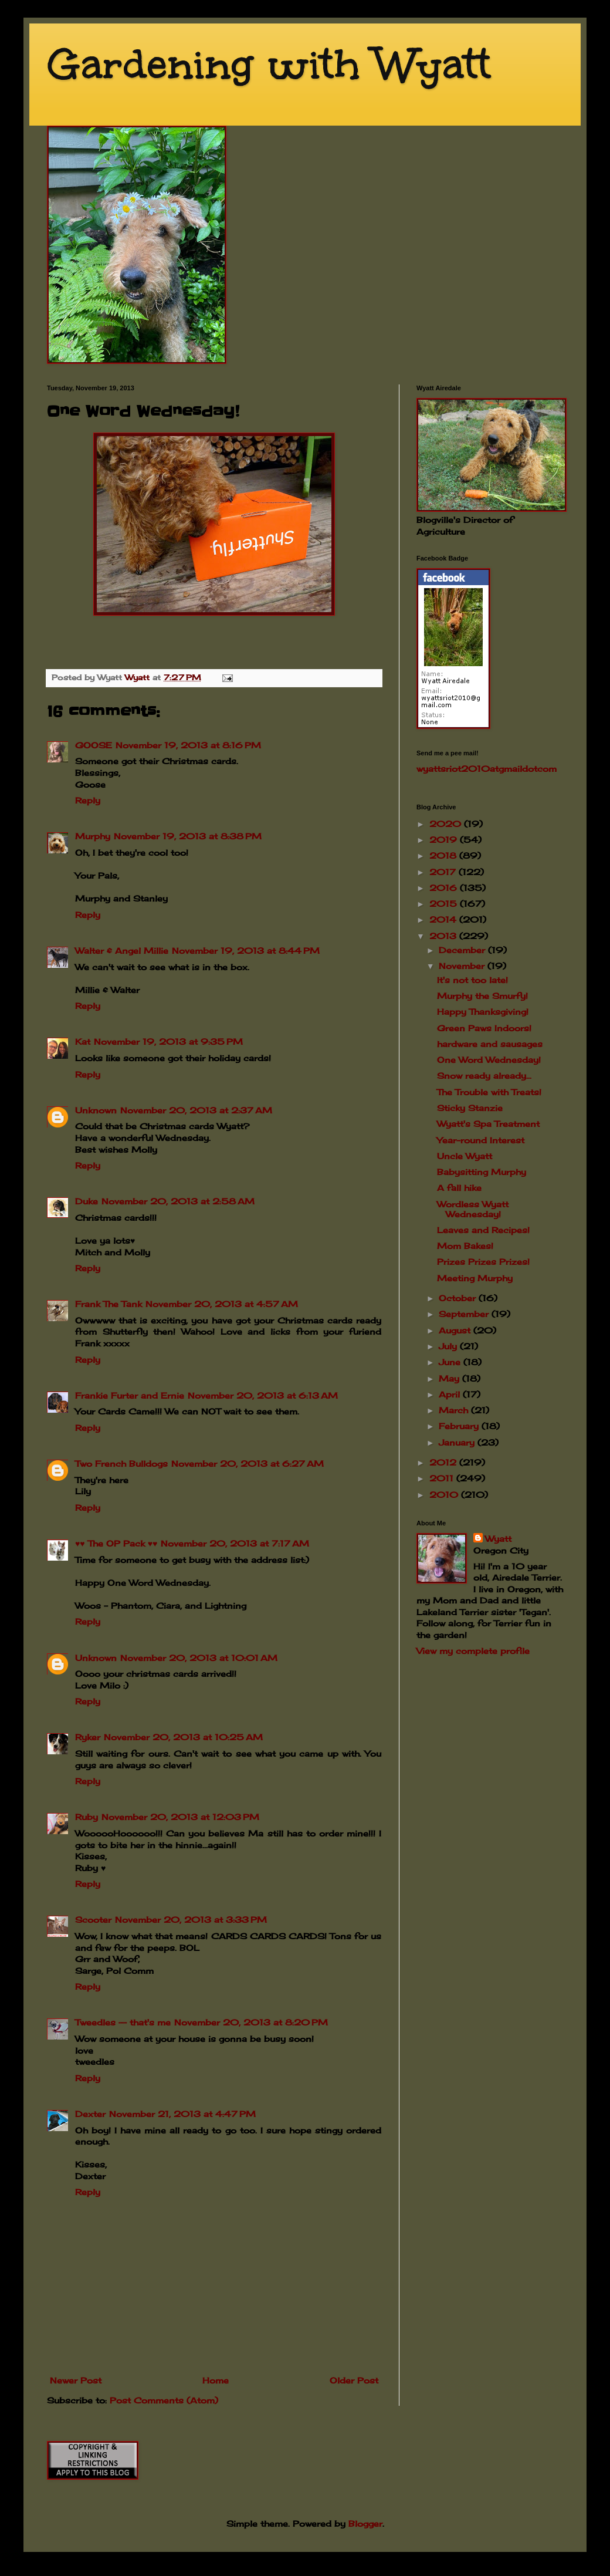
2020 (446, 824)
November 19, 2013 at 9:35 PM (168, 1041)
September (465, 1314)
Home (215, 2380)
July (449, 1346)
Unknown (96, 1110)
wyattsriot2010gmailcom (486, 769)
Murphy (92, 836)
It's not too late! (472, 980)
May (450, 1378)
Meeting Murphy (475, 1278)
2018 (444, 855)
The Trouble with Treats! (489, 1092)
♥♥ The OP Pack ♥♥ (116, 1543)
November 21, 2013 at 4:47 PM (182, 2114)
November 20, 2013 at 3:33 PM (191, 1920)
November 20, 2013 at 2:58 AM (178, 1201)
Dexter (90, 2114)
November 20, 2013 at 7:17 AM (235, 1543)
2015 (444, 904)
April (451, 1394)
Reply (87, 800)
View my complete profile (473, 1651)
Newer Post (75, 2380)
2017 (444, 872)
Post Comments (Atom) (164, 2400)
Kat (82, 1041)
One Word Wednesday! (489, 1060)
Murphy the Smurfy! (482, 996)
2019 (444, 840)
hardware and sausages (490, 1044)
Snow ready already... (484, 1076)
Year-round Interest (480, 1140)
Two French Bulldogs (121, 1463)
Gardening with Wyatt (269, 64)
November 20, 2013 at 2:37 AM (196, 1110)
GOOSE (93, 745)
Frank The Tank (108, 1304)
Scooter (93, 1920)
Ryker (87, 1737)
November (463, 966)
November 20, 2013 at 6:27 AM (247, 1463)
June (451, 1362)
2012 (444, 1462)
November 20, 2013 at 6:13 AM (263, 1395)
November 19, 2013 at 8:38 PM (188, 836)
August (456, 1330)
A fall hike (459, 1188)
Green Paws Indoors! (484, 1028)
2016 (444, 888)
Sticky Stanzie (470, 1108)
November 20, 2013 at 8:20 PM (251, 2022)
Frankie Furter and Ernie (129, 1395)
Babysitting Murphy (481, 1172)
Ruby (86, 1817)
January (458, 1442)
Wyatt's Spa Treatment (488, 1124)
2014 (444, 919)
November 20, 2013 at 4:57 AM (221, 1304)
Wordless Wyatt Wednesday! (473, 1209)
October (459, 1298)
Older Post (354, 2380)
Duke (86, 1201)
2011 (442, 1478)
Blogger (365, 2523)
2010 (445, 1495)
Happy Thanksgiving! (482, 1012)
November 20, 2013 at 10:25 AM (183, 1737)
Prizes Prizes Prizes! (483, 1262)
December (463, 950)
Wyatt (498, 1539)
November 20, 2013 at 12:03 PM (180, 1817)
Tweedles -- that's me (123, 2022)
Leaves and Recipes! (483, 1230)
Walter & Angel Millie (121, 951)
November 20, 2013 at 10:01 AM (198, 1658)
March (455, 1410)
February (460, 1426)
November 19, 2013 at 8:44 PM (246, 951)
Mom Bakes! (465, 1246)
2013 (444, 936)
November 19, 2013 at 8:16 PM (188, 745)
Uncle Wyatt (464, 1156)
